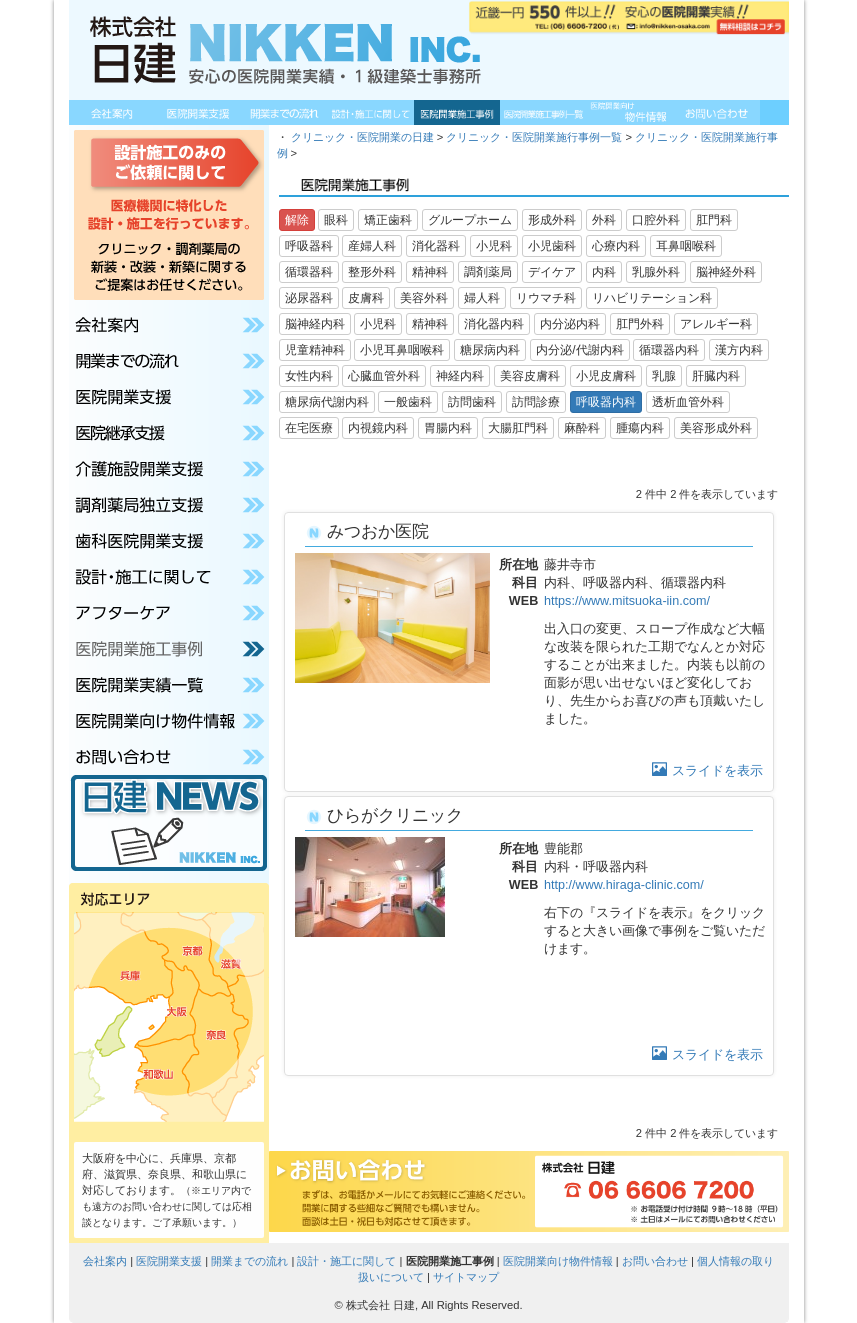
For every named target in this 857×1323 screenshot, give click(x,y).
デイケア (552, 272)
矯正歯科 (388, 220)
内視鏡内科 (378, 428)
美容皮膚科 (530, 376)
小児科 (494, 246)
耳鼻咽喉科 (686, 246)
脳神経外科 (726, 272)
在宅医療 (309, 428)
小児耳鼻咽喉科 (402, 350)
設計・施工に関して (346, 1261)
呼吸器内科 (606, 402)
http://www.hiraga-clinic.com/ (624, 885)
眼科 (336, 220)
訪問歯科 (472, 402)
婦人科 (482, 298)
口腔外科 (656, 220)
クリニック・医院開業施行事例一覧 (534, 137)
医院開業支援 (169, 1261)
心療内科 (616, 246)
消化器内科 (494, 324)
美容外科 (424, 298)
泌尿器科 (309, 298)
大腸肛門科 (518, 428)
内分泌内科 (570, 324)
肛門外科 (640, 324)
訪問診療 (536, 402)
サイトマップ (466, 1277)
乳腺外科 (656, 272)
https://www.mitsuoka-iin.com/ (627, 601)
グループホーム (470, 220)
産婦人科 (372, 246)
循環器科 (309, 272)
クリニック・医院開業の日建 (362, 137)
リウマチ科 (546, 298)
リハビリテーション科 (652, 298)
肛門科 (714, 220)
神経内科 (460, 376)
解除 (297, 220)
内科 (604, 272)
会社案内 (105, 1261)
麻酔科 (582, 428)
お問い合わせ (655, 1261)
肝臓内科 (716, 376)
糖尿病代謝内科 (327, 402)
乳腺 (664, 376)
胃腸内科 (448, 428)
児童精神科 (315, 350)
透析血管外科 (688, 402)
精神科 (430, 272)
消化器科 (436, 246)
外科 (604, 220)
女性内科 (309, 376)
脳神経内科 (315, 324)
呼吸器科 (309, 246)
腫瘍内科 (640, 428)
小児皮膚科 (606, 376)
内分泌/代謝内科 (579, 350)
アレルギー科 (716, 324)
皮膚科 (366, 298)
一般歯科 (408, 402)
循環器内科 (669, 350)
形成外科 (552, 220)
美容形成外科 (716, 428)
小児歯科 (552, 246)
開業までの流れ (249, 1261)
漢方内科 (739, 350)
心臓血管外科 (384, 376)
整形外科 (372, 272)
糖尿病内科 (490, 350)
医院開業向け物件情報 (558, 1261)
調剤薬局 (488, 272)
